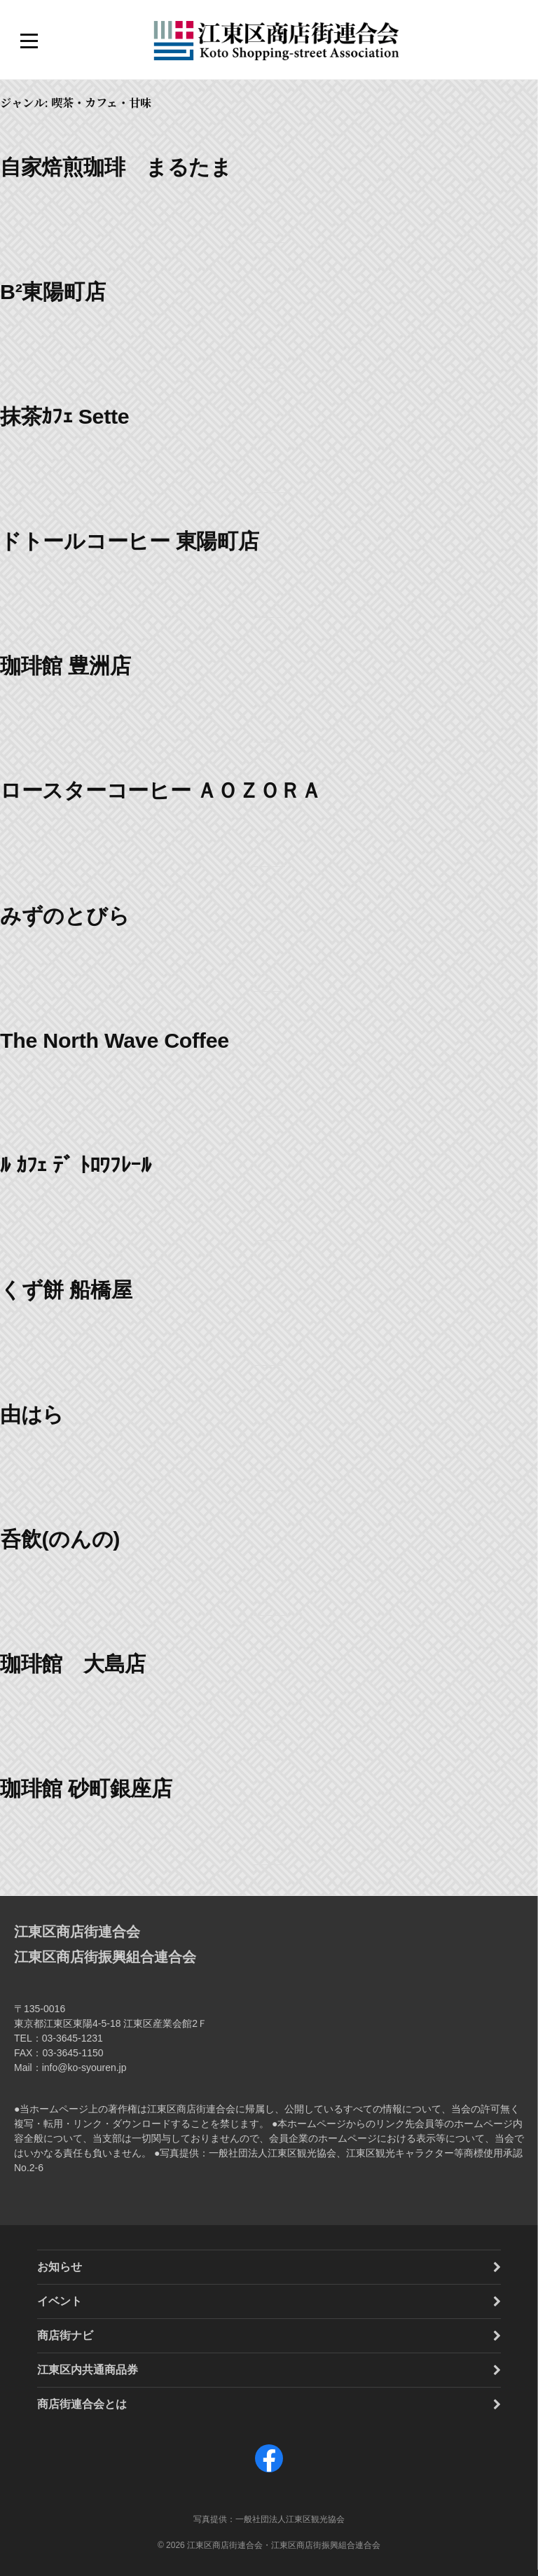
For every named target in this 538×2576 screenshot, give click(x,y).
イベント (59, 2301)
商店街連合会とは (82, 2404)
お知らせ (59, 2267)
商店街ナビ (65, 2335)
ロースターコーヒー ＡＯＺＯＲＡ (161, 790)
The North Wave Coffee (114, 1040)
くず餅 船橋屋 (66, 1289)
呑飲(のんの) (60, 1539)
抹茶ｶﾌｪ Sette (64, 416)
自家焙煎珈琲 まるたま (116, 167)
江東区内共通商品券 (87, 2370)
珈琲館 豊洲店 (65, 665)
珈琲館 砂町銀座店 (86, 1788)
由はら (32, 1414)
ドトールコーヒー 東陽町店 (129, 541)
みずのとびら (64, 915)
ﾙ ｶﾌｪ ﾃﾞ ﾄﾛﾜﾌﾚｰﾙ (75, 1165)
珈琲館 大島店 (73, 1663)
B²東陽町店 (52, 291)
